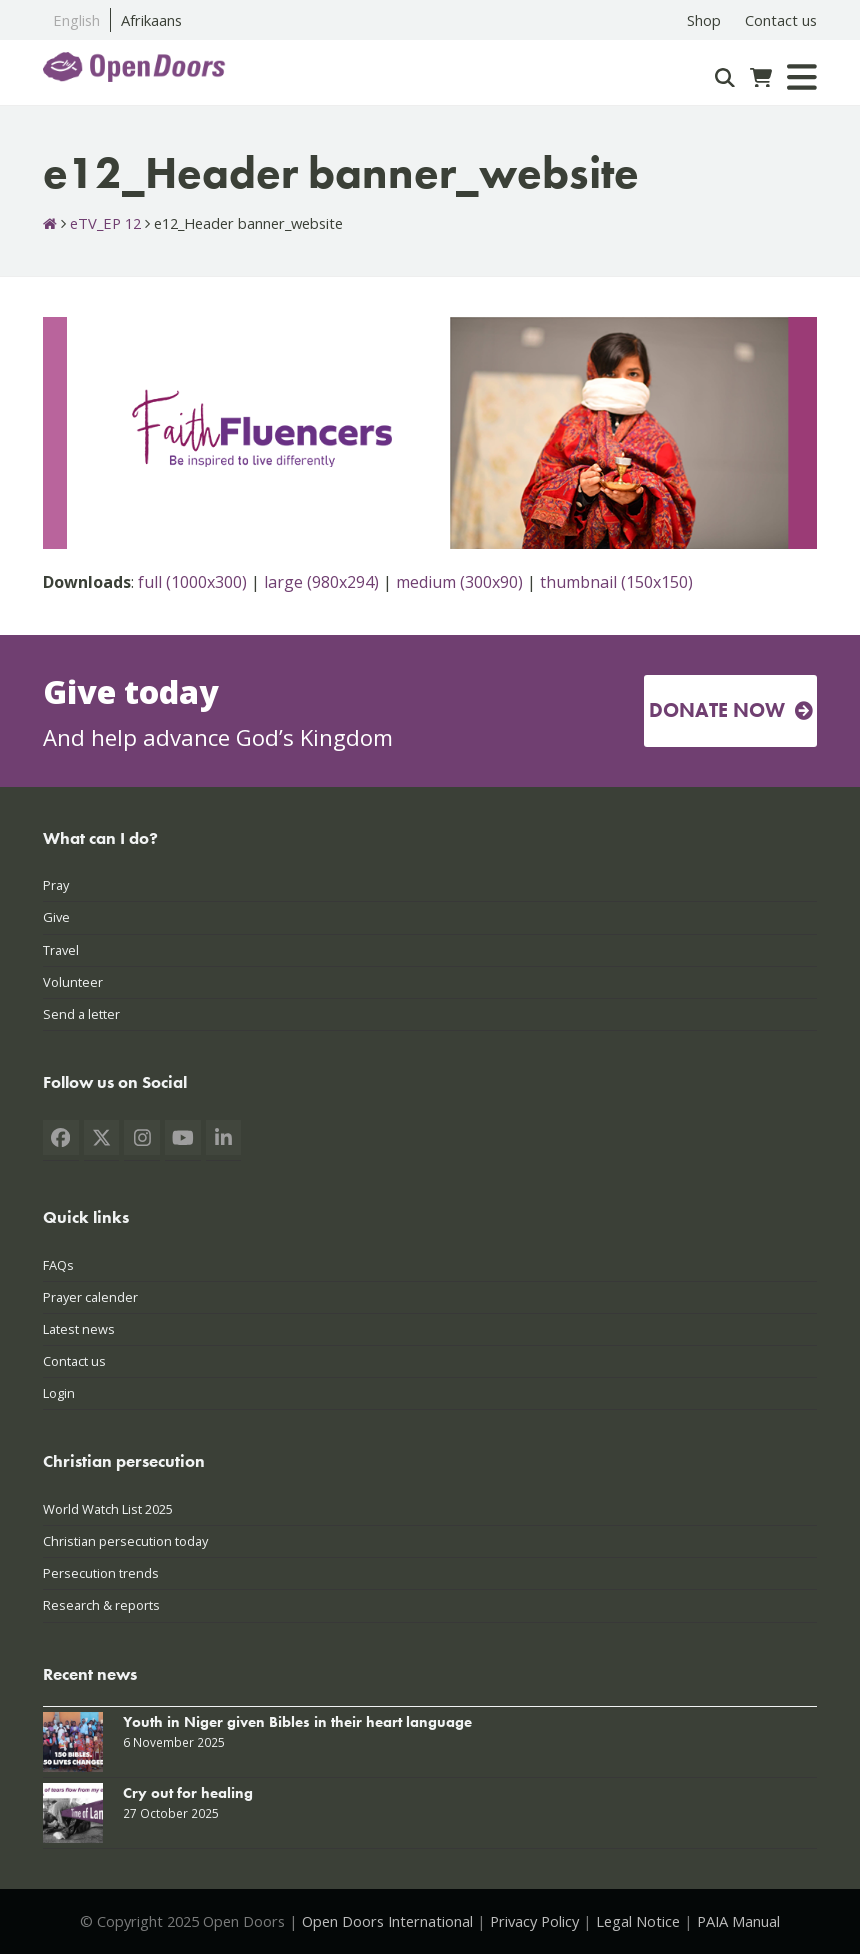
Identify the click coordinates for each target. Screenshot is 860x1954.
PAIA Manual (738, 1921)
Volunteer (73, 982)
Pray (56, 885)
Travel (61, 950)
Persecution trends (101, 1573)
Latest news (79, 1329)
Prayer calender (90, 1297)
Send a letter (81, 1014)
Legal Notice (638, 1921)
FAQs (58, 1265)
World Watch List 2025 (108, 1509)
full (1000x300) (192, 582)
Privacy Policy (534, 1921)
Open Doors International (387, 1921)
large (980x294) (321, 582)
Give (56, 917)
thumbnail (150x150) (616, 582)
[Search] (725, 78)
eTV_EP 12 (105, 223)
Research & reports (101, 1605)
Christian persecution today (125, 1541)
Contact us (74, 1361)
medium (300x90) (459, 582)
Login (59, 1393)
